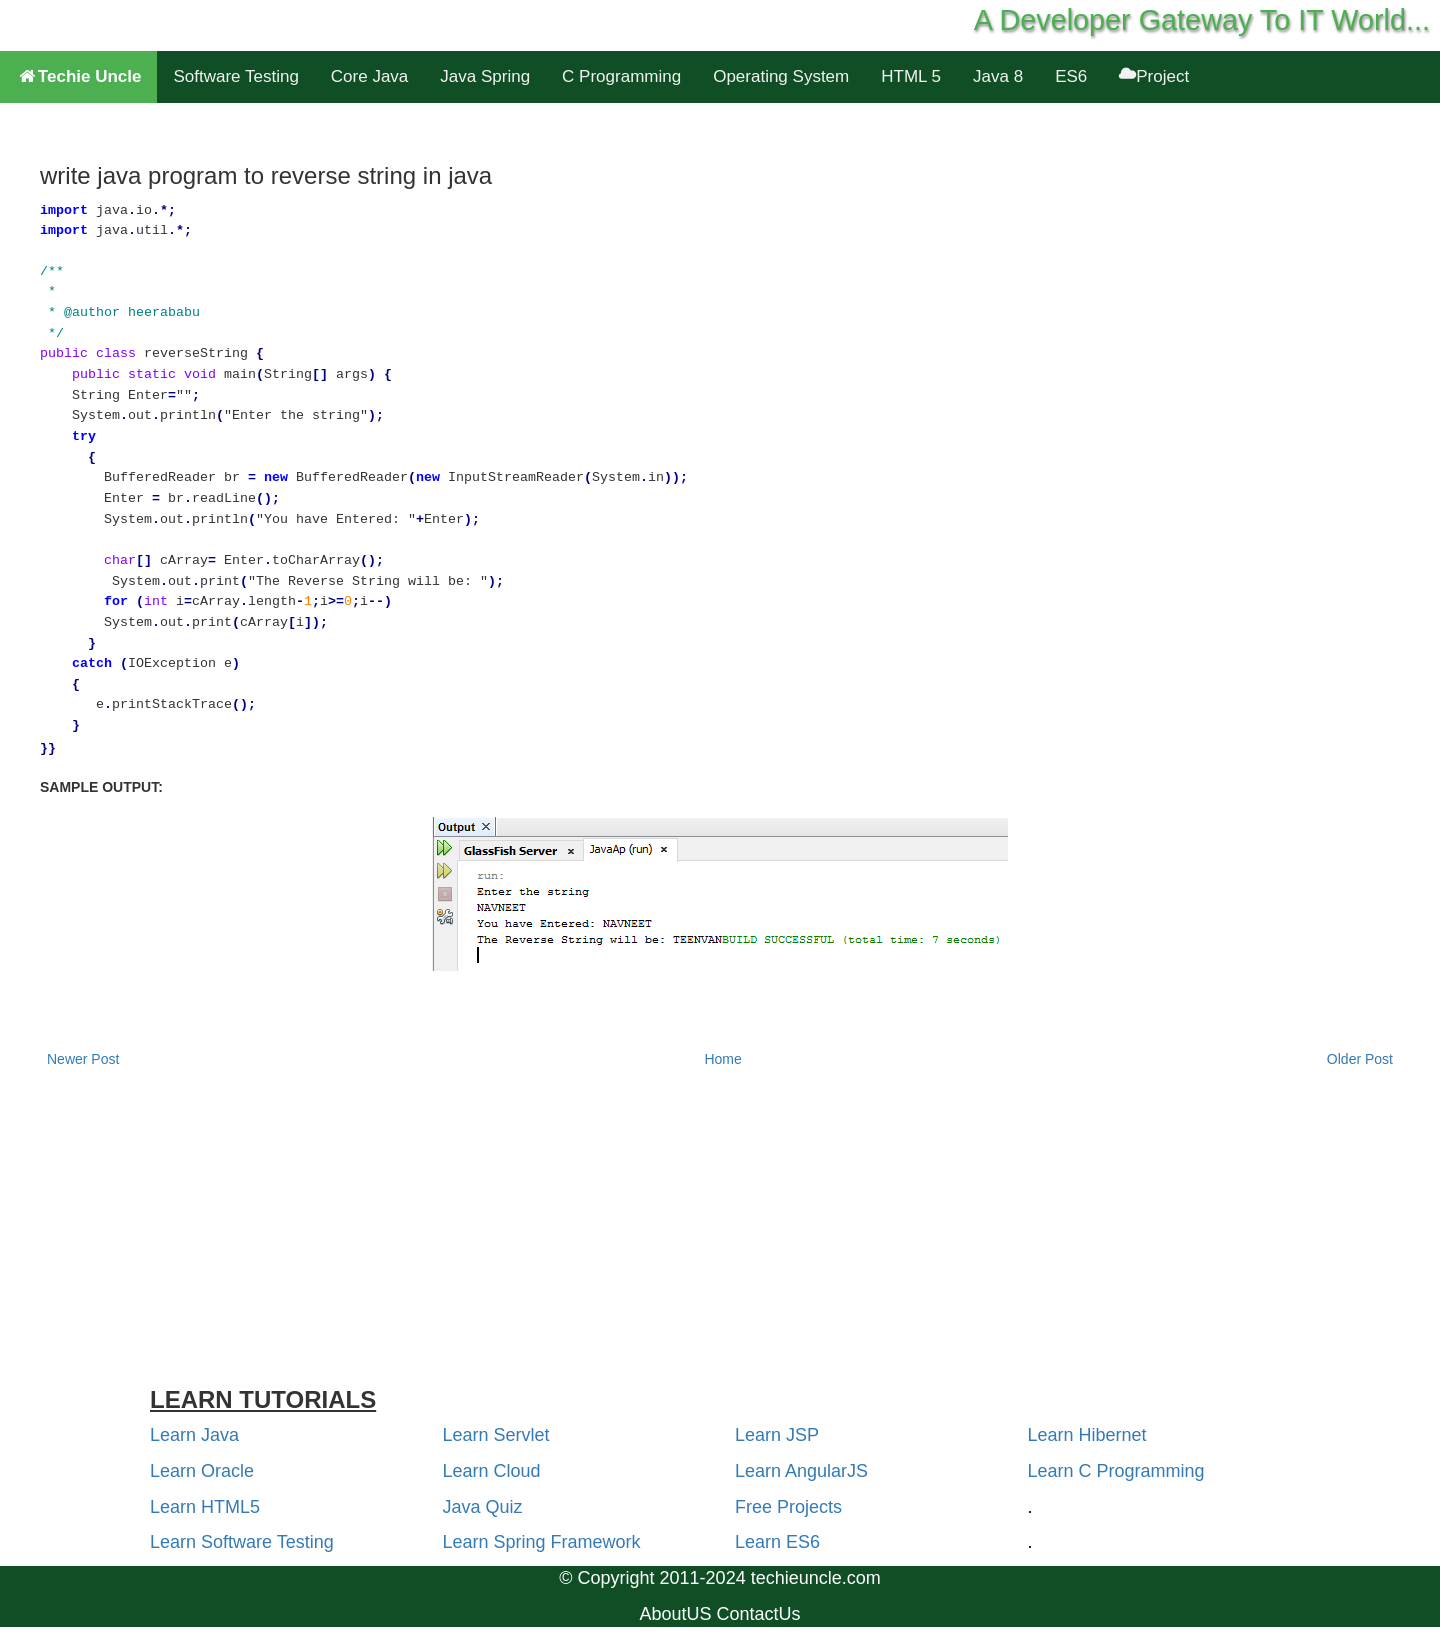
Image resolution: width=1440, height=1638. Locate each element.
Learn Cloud (492, 1471)
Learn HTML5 (205, 1507)
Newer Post (83, 1059)
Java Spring (485, 76)
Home (722, 1059)
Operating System (781, 76)
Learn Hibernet (1087, 1435)
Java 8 (998, 76)
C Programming (621, 76)
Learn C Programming (1116, 1471)
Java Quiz (483, 1507)
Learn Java (194, 1435)
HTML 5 (911, 76)
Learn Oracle (202, 1471)
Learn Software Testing (242, 1542)
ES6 (1071, 76)
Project (1154, 76)
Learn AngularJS (801, 1471)
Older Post (1360, 1059)
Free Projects (788, 1507)
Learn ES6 (777, 1542)
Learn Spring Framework (542, 1542)
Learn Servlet (496, 1435)
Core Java (369, 76)
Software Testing (235, 76)
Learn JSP (777, 1435)
